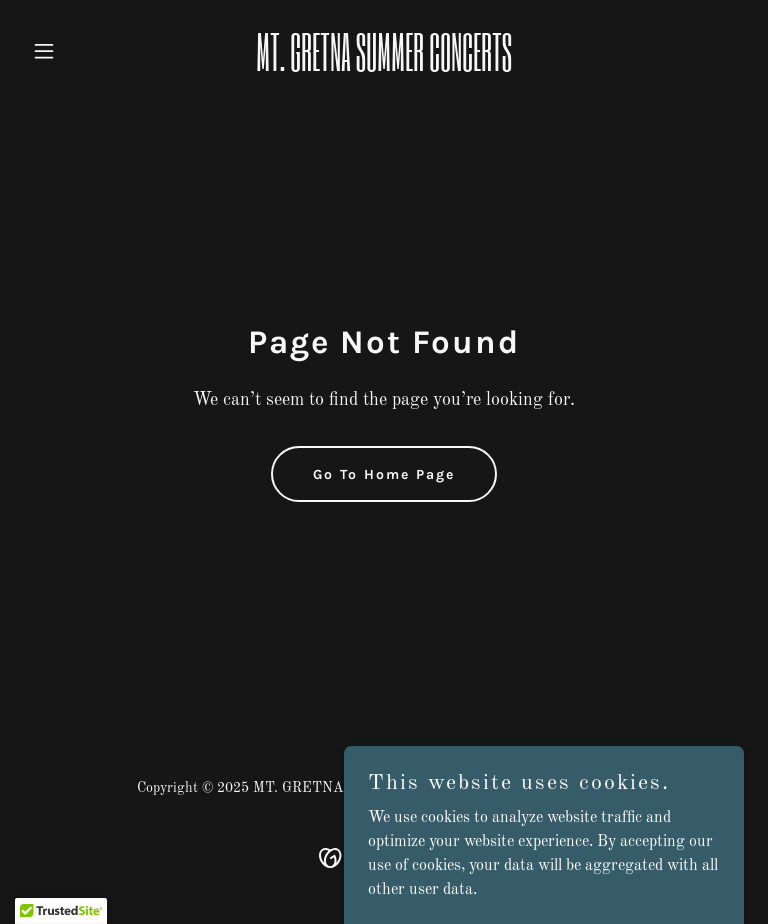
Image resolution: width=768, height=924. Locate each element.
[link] (384, 67)
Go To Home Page (384, 474)
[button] (78, 51)
